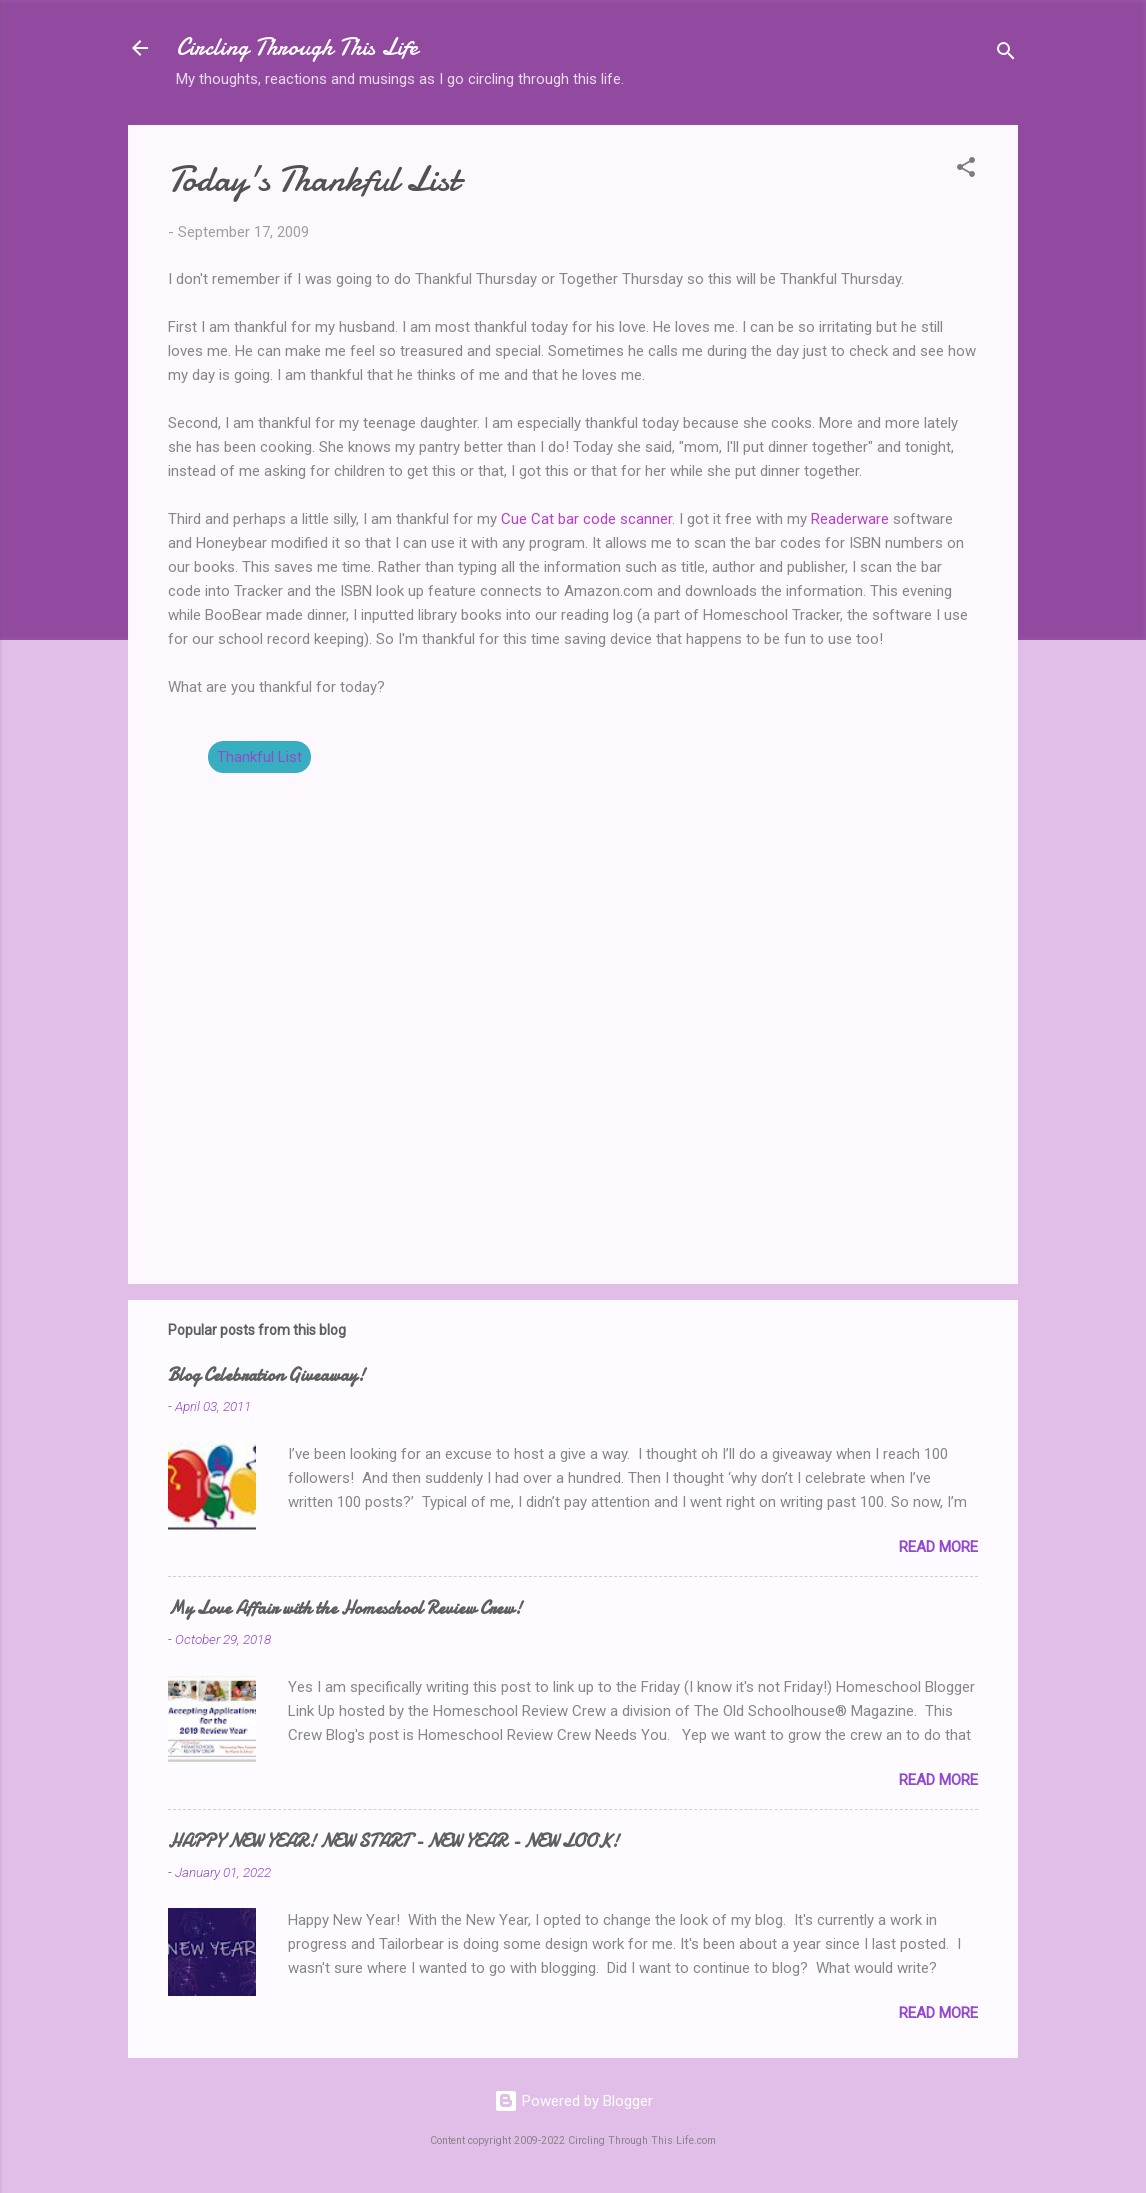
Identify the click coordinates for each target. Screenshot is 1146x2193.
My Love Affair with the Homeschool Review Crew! (345, 1608)
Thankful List (259, 757)
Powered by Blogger (573, 2101)
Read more (938, 1547)
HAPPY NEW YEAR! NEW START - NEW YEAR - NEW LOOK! (393, 1841)
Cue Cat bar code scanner (586, 519)
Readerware (850, 519)
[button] (966, 170)
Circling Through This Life (297, 47)
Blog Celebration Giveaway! (266, 1375)
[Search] (1006, 54)
